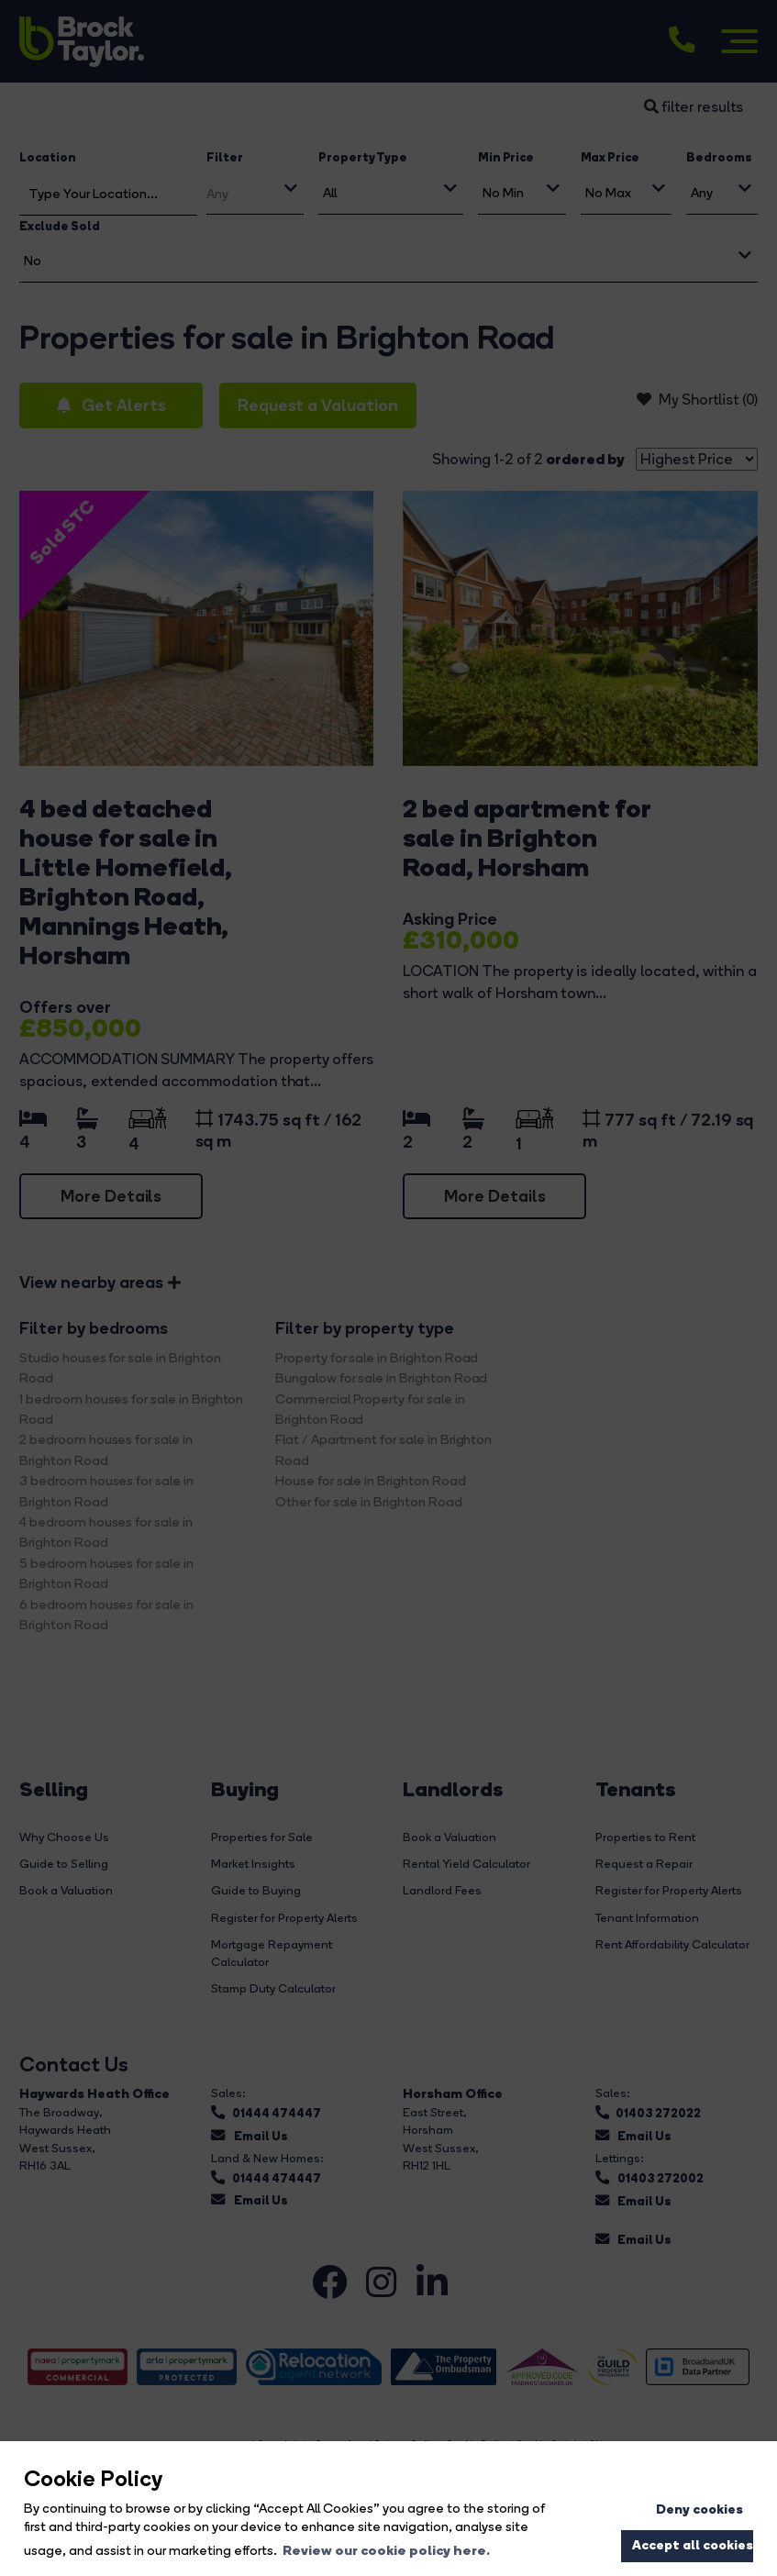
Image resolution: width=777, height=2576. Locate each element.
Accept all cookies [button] (692, 2545)
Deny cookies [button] (699, 2509)
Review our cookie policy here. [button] (386, 2550)
